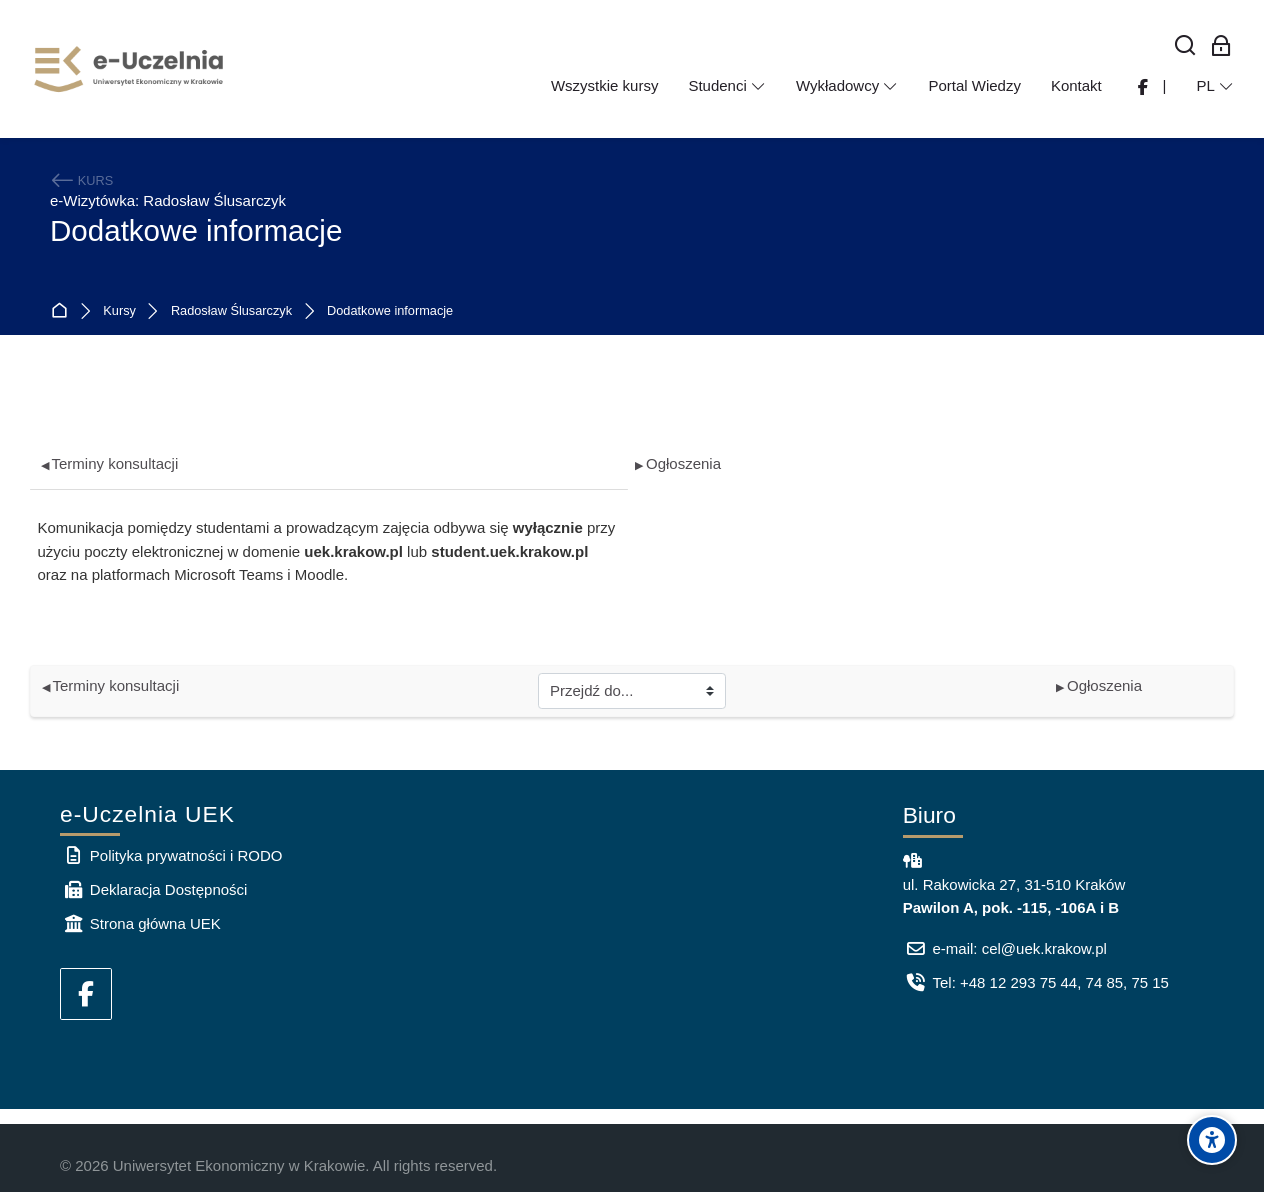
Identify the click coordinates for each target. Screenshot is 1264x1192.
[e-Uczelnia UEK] (130, 69)
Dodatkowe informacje (390, 311)
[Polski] (1215, 86)
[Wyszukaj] (1185, 46)
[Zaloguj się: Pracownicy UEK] (1221, 46)
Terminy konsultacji (110, 463)
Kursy (119, 311)
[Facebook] (86, 994)
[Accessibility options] (1212, 1140)
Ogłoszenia (678, 463)
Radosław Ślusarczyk (231, 311)
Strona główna (63, 311)
